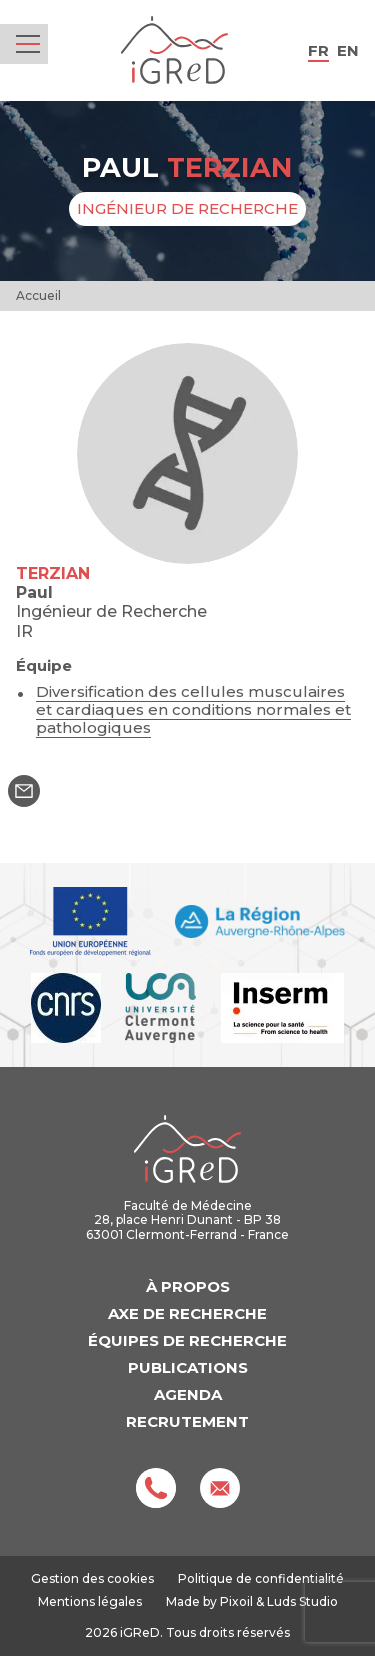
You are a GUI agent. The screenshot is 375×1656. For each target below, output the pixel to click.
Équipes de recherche (187, 1340)
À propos (188, 1286)
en (348, 50)
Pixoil (236, 1601)
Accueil (38, 295)
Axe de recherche (187, 1313)
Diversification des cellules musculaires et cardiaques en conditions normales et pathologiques (193, 709)
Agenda (188, 1394)
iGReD (174, 50)
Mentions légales (90, 1601)
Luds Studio (302, 1601)
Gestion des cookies (92, 1579)
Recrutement (187, 1421)
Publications (188, 1367)
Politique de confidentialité (261, 1578)
